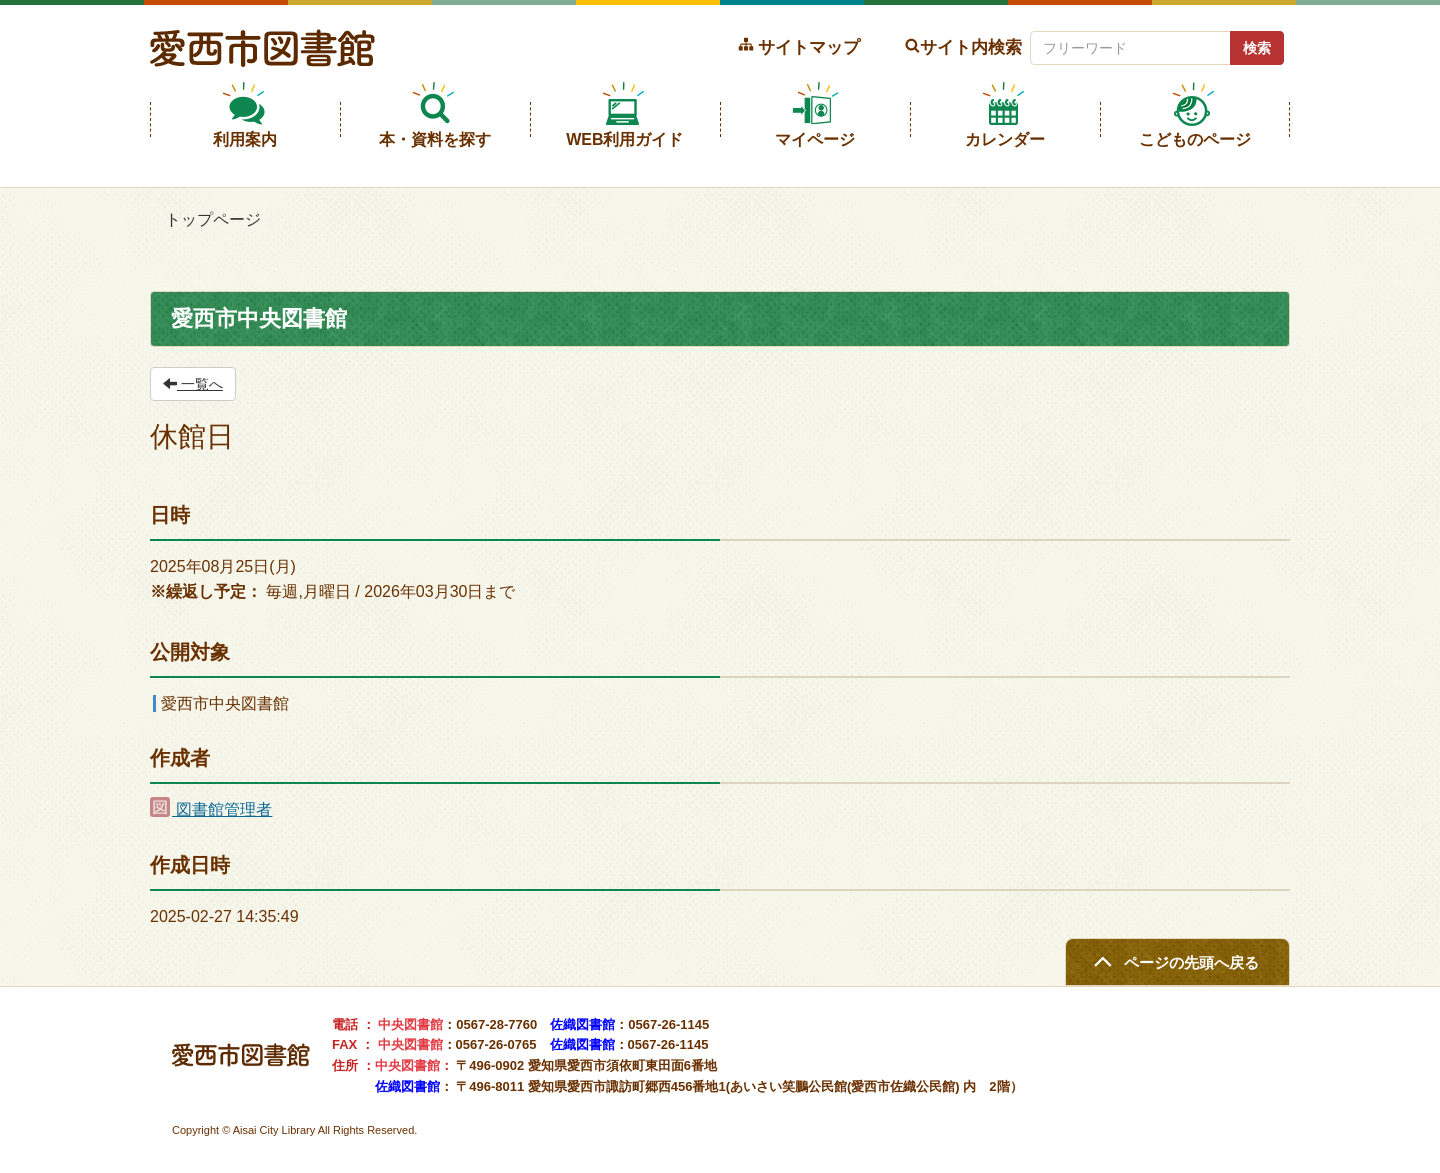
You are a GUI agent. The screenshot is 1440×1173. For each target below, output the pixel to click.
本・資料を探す (435, 139)
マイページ (815, 139)
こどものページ (1195, 139)
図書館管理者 (211, 809)
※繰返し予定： (206, 591)
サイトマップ (809, 47)
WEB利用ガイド (624, 139)
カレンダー (1005, 139)
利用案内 (245, 139)
